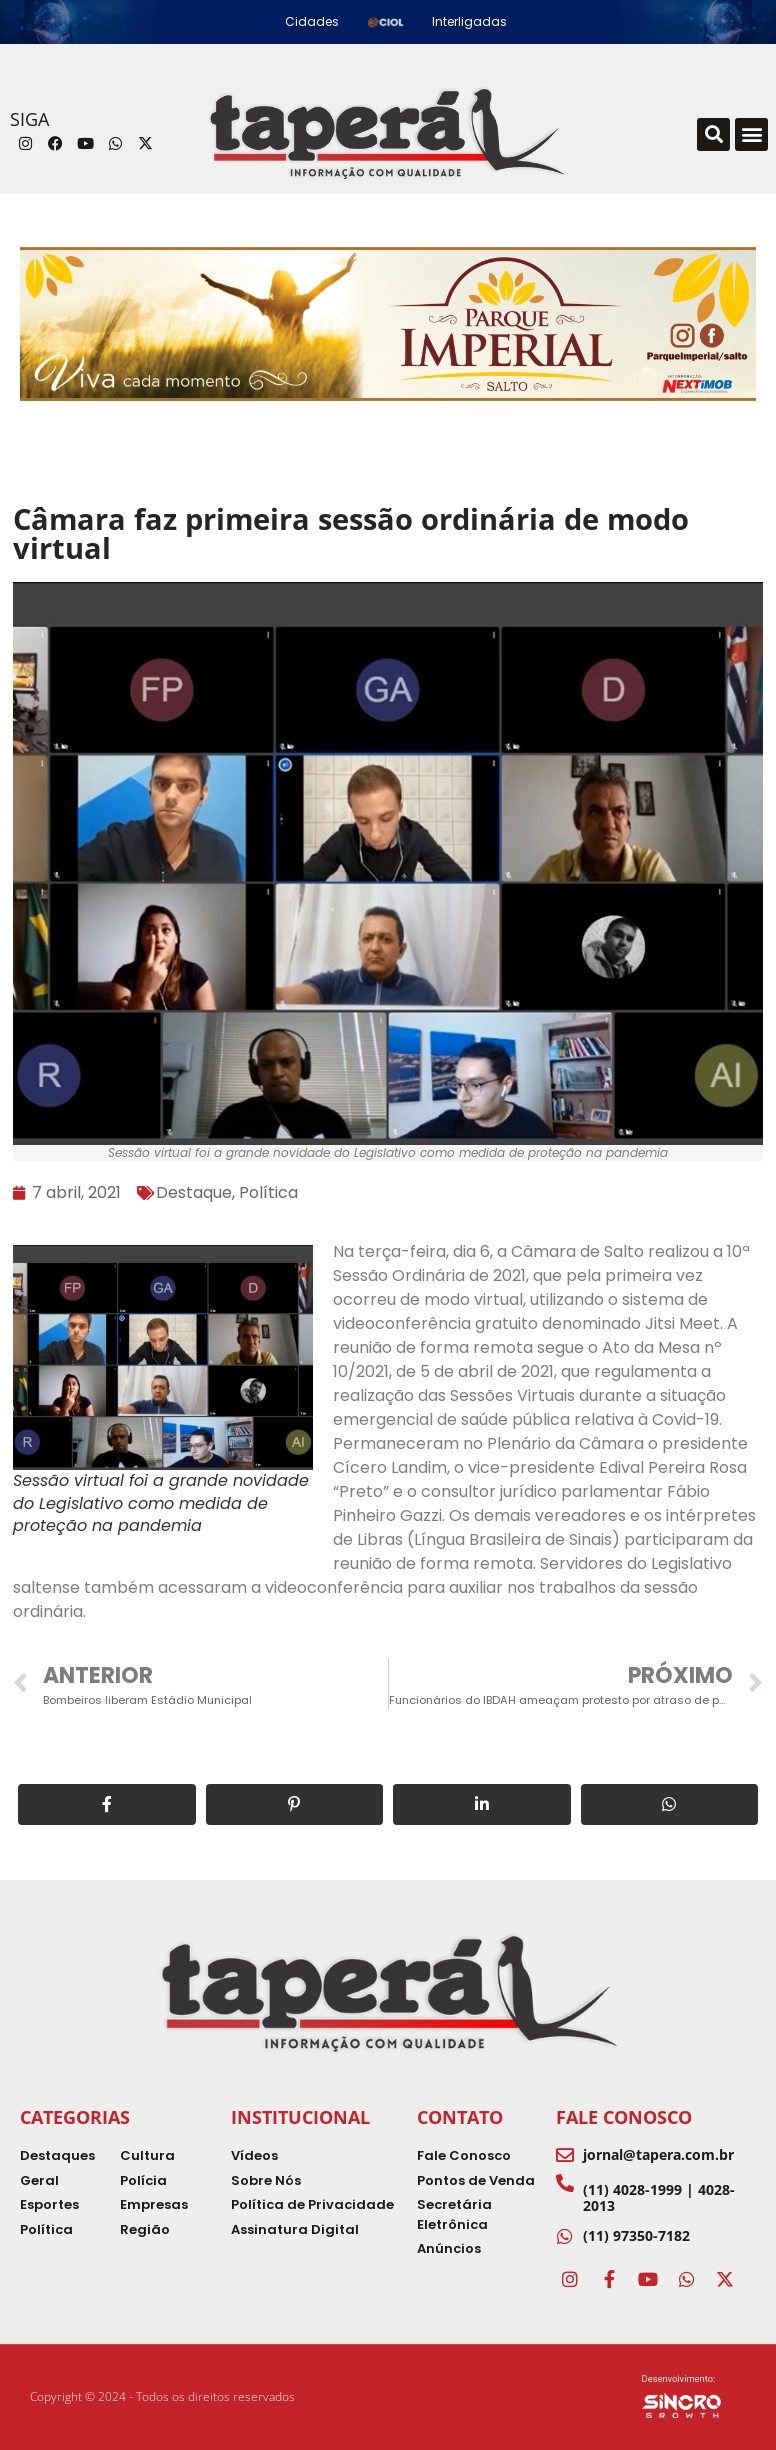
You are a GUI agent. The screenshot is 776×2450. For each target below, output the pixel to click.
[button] (713, 134)
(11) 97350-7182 (636, 2235)
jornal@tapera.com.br (658, 2154)
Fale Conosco (624, 2117)
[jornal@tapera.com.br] (565, 2155)
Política (268, 1192)
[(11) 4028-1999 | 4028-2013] (565, 2183)
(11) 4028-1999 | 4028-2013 (659, 2197)
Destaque (194, 1192)
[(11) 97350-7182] (565, 2236)
